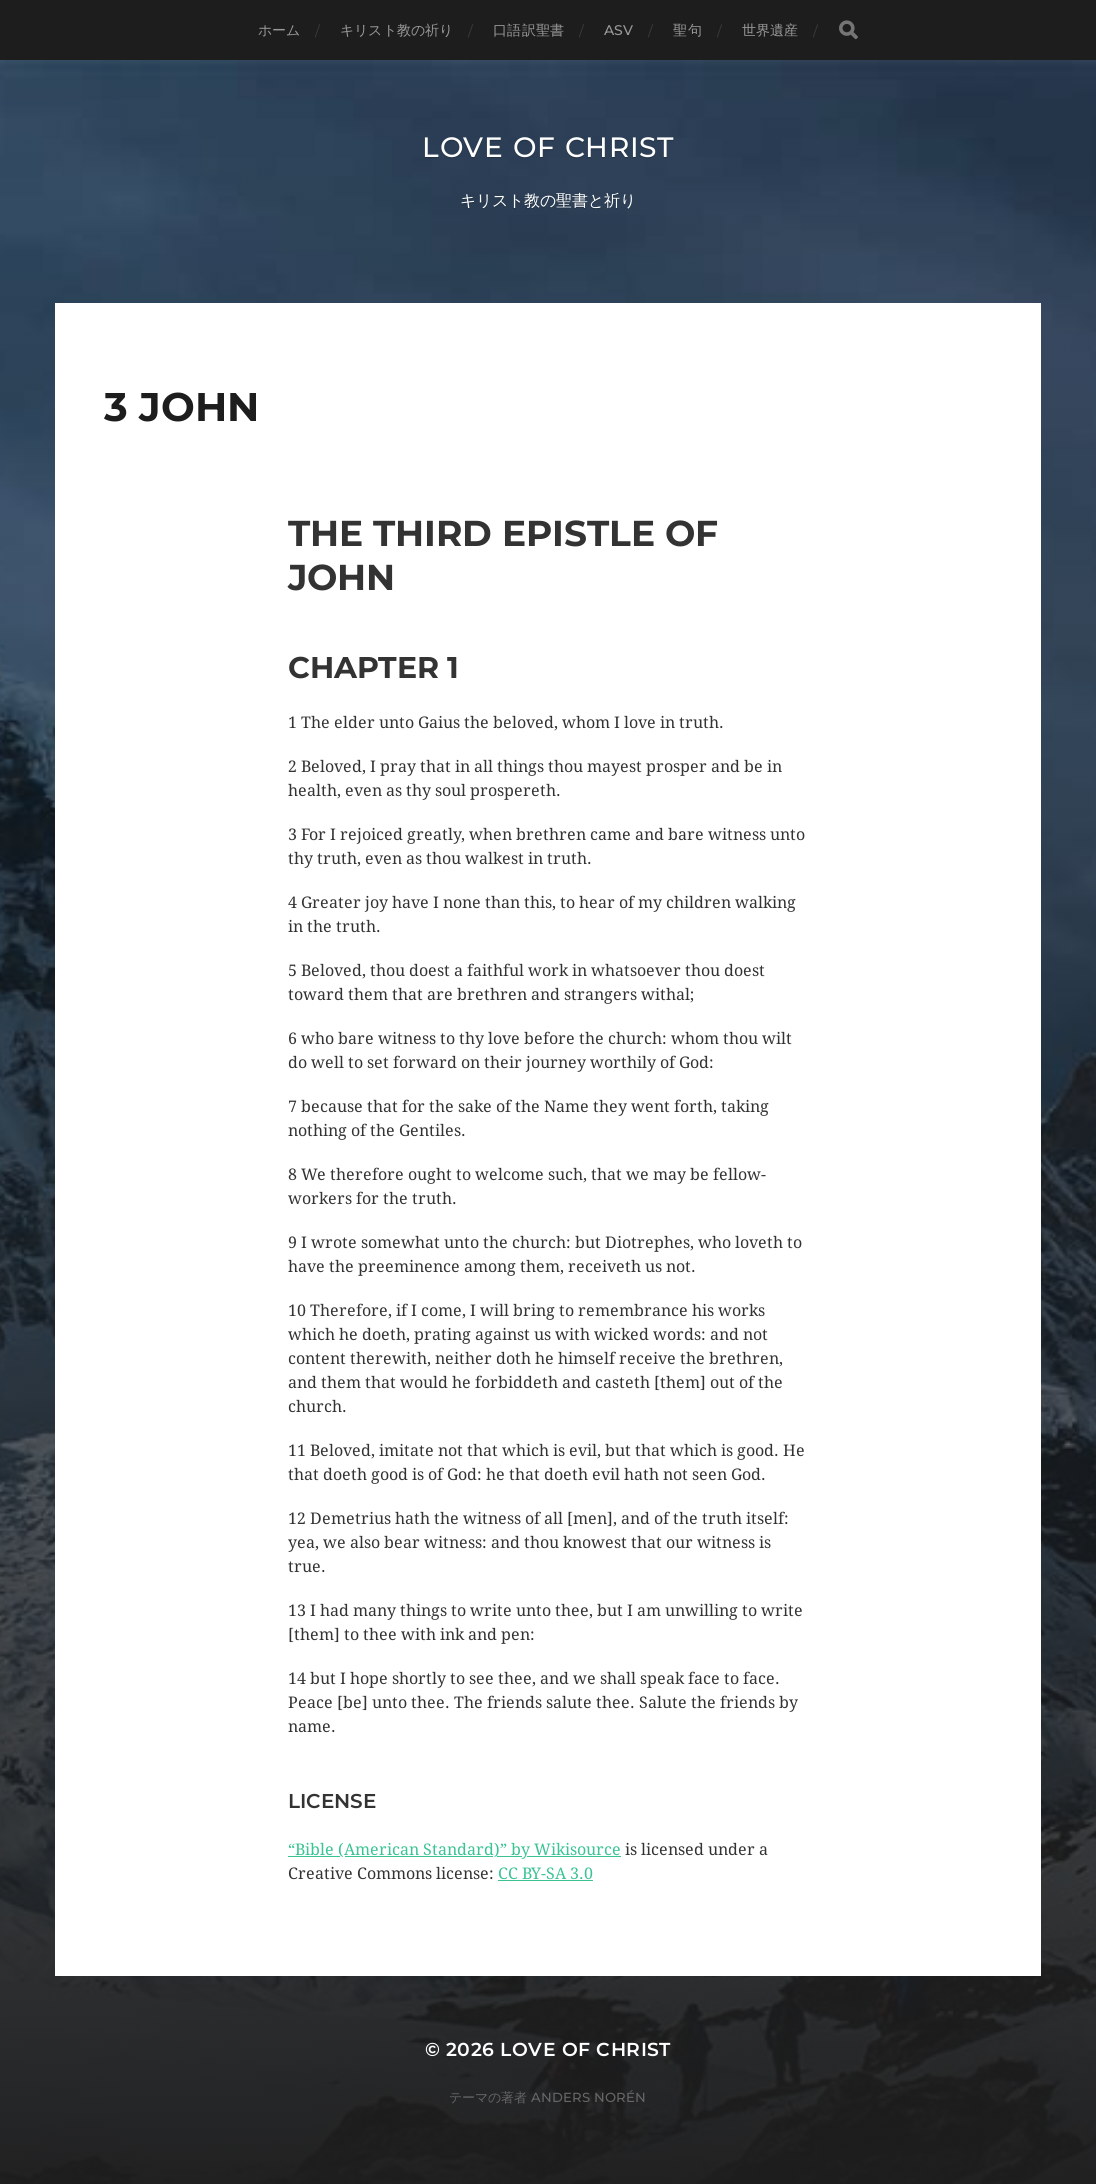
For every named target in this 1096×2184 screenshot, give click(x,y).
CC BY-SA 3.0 (545, 1873)
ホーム (279, 30)
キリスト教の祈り (396, 30)
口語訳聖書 (528, 30)
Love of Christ (548, 147)
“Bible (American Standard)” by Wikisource (454, 1849)
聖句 (687, 30)
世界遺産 (770, 30)
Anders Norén (588, 2097)
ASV (618, 30)
